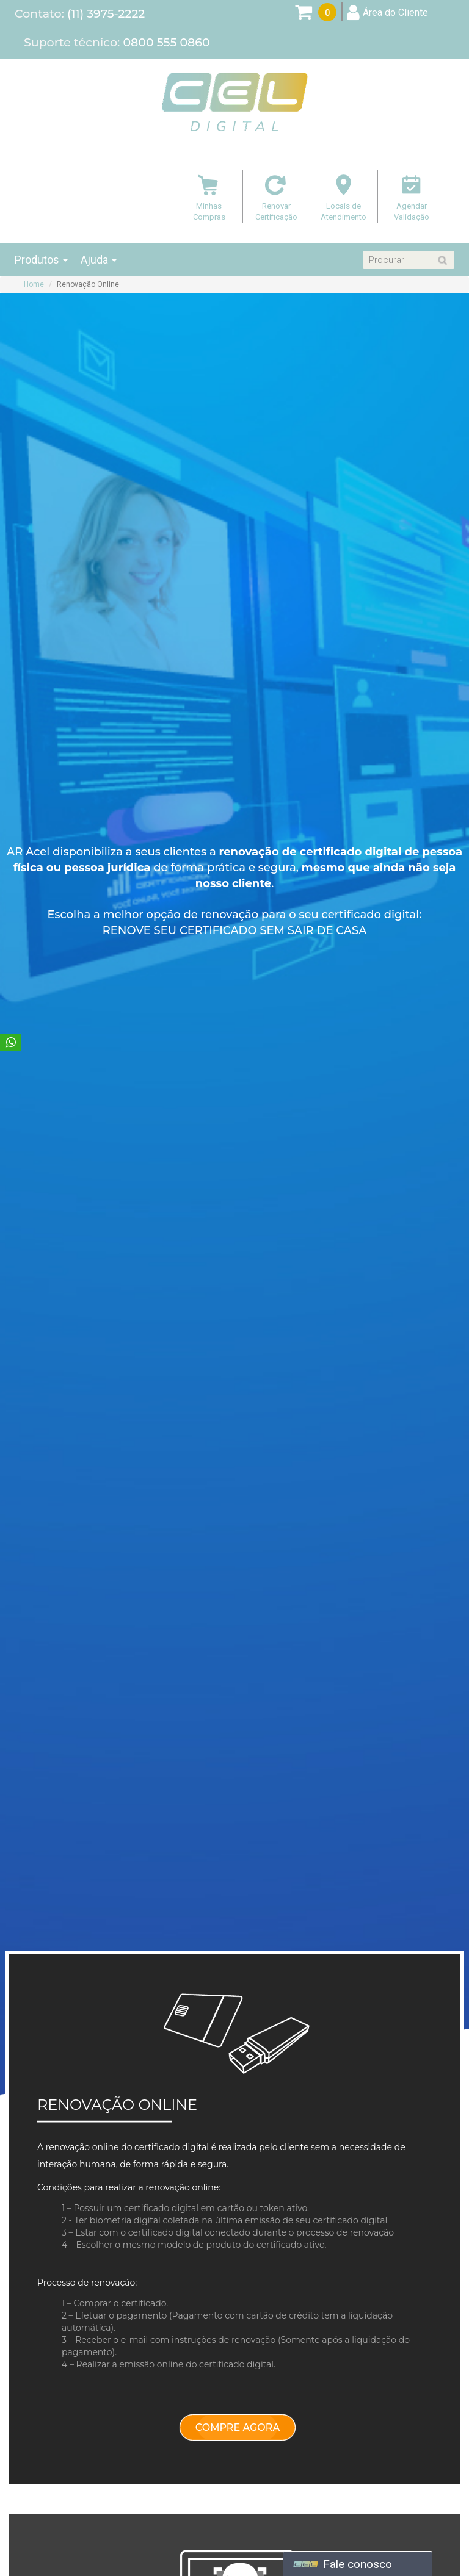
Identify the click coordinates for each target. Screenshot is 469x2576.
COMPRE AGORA (237, 2427)
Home (34, 284)
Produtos (41, 260)
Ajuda (99, 260)
